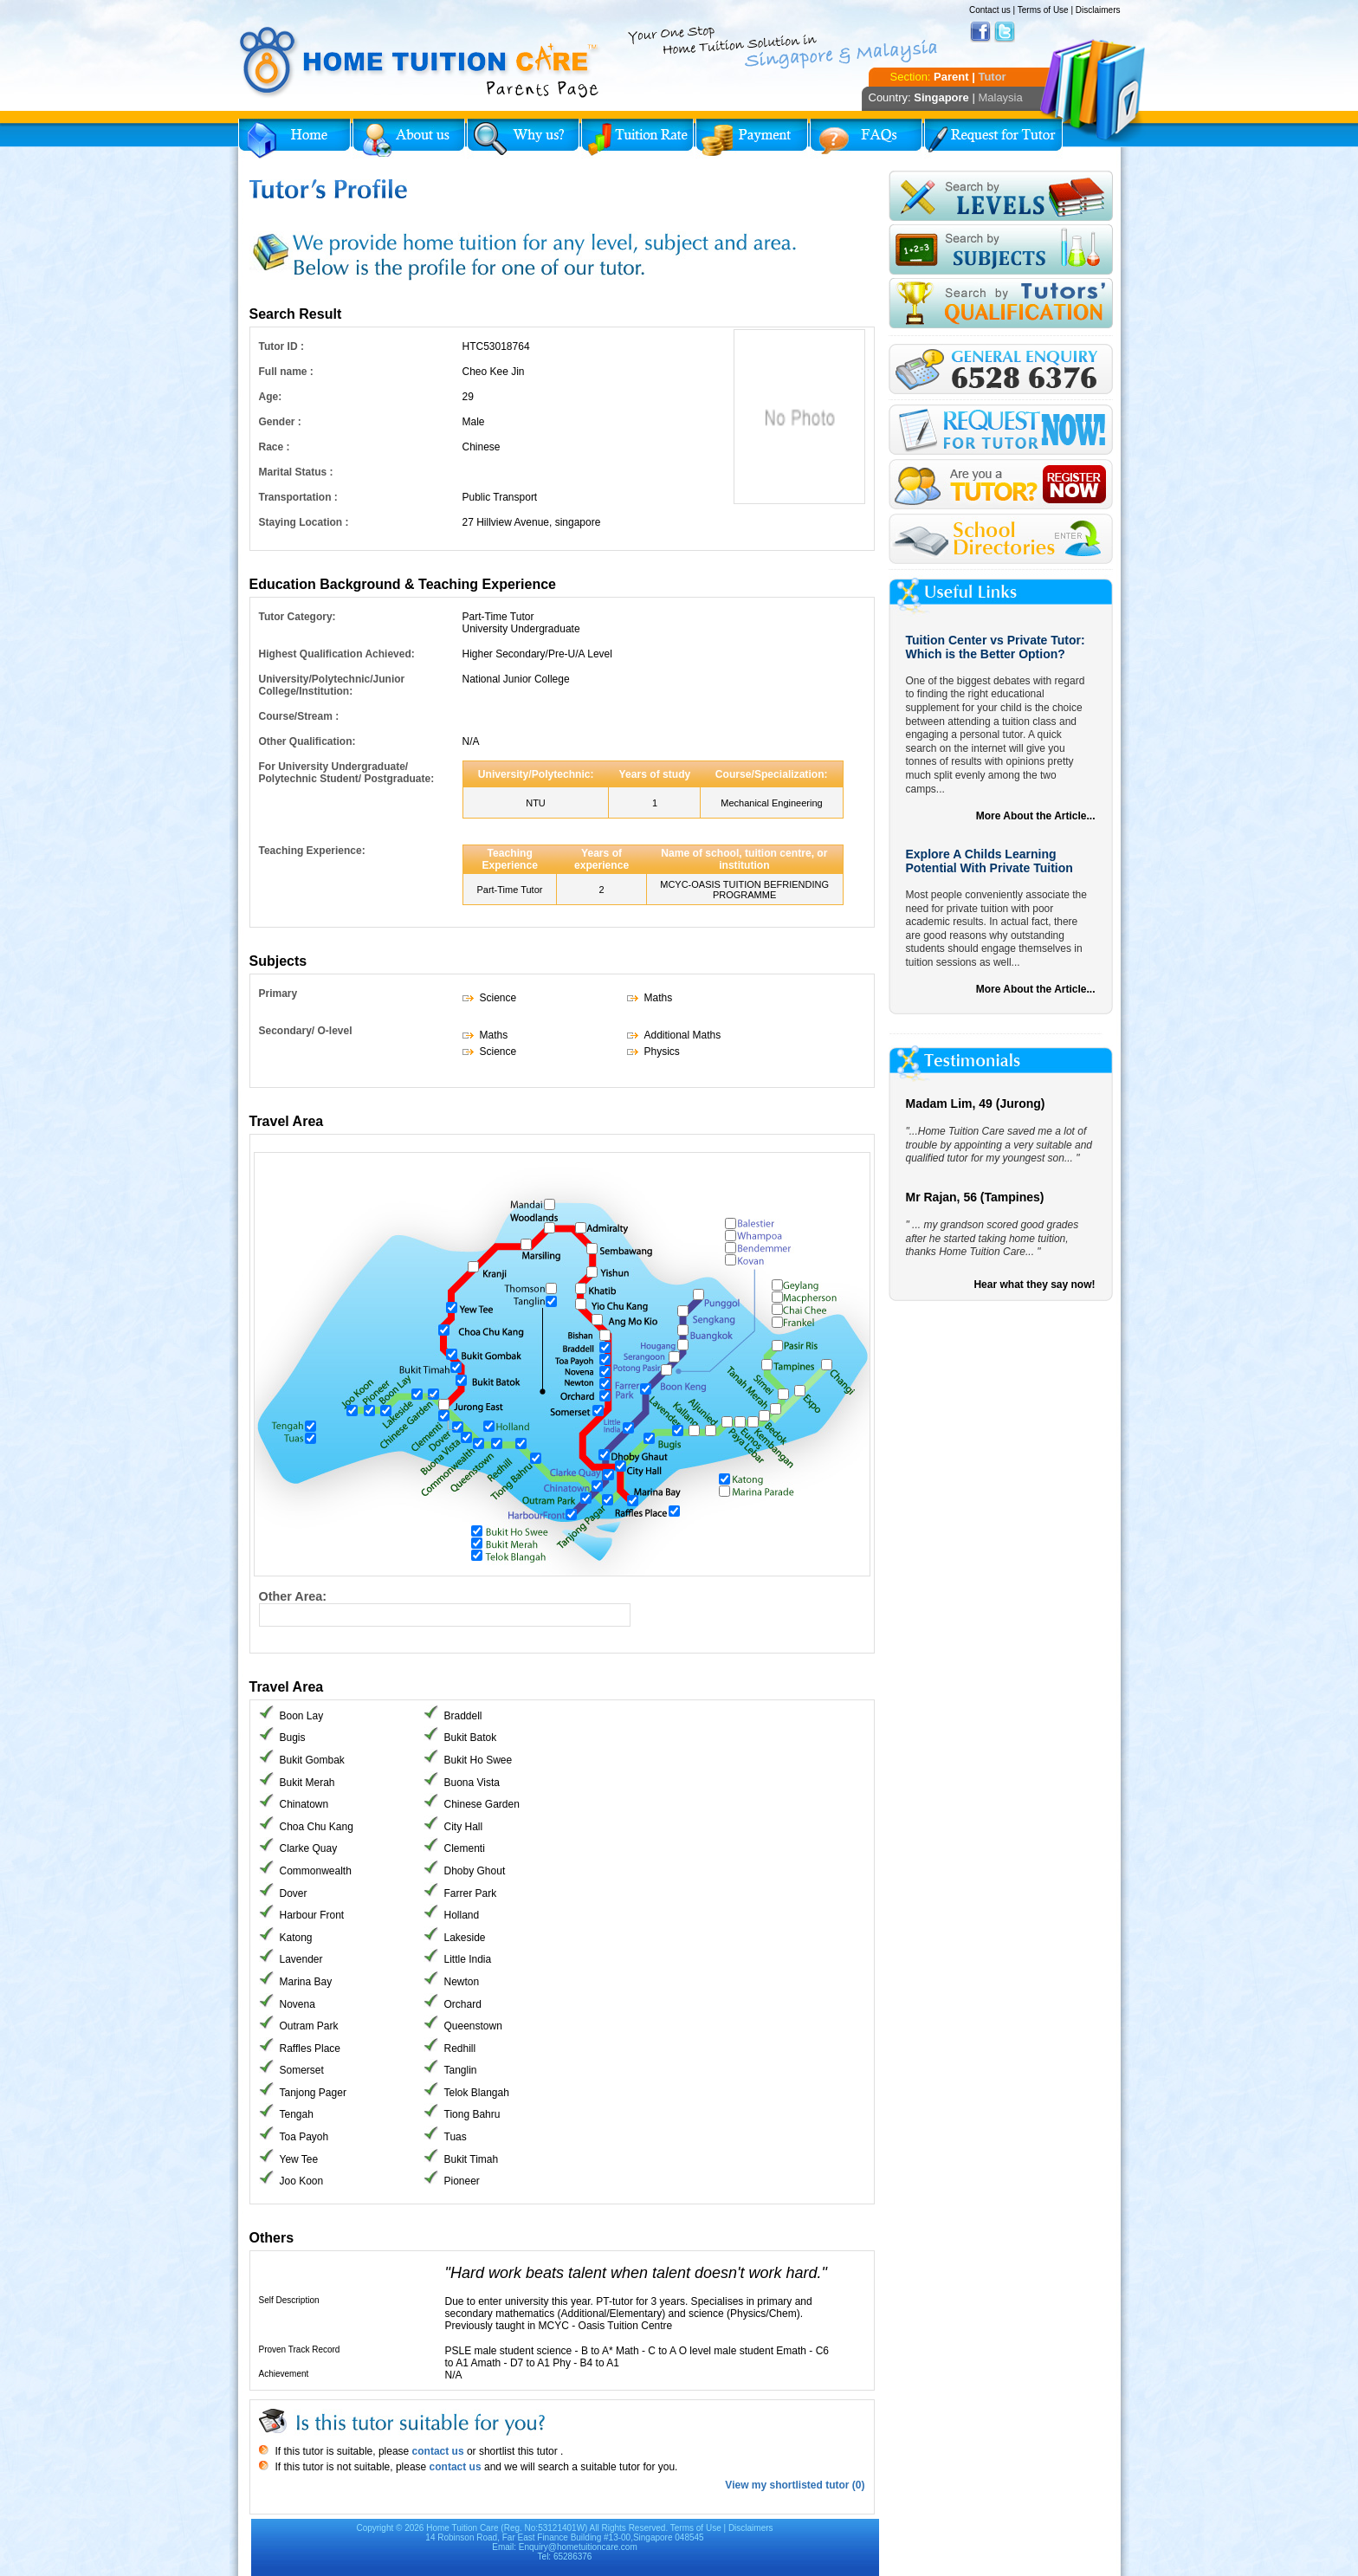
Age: (270, 397)
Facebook (980, 32)
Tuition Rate (637, 139)
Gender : (280, 422)
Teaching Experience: (312, 851)
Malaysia (1000, 97)
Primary (278, 993)
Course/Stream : (299, 716)
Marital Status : (296, 472)
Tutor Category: (297, 617)
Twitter (1004, 32)
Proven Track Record (299, 2349)
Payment (751, 139)
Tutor (992, 76)
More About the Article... (1036, 816)
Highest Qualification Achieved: (337, 654)
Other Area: (293, 1596)
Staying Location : (304, 522)
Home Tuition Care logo (420, 62)
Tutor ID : (281, 346)
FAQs (866, 139)
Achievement (284, 2374)
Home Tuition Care (462, 2528)
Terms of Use (1043, 10)
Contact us (990, 10)
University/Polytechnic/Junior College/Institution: (332, 685)
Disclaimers (1098, 10)
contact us (436, 2451)
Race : (274, 447)
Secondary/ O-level (305, 1031)
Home (294, 139)
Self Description (289, 2300)
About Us (408, 139)
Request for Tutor (993, 139)
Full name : (286, 372)
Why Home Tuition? (523, 139)
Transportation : (298, 497)
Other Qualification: (307, 741)
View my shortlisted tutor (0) (794, 2485)
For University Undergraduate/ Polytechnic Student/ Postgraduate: (347, 773)
